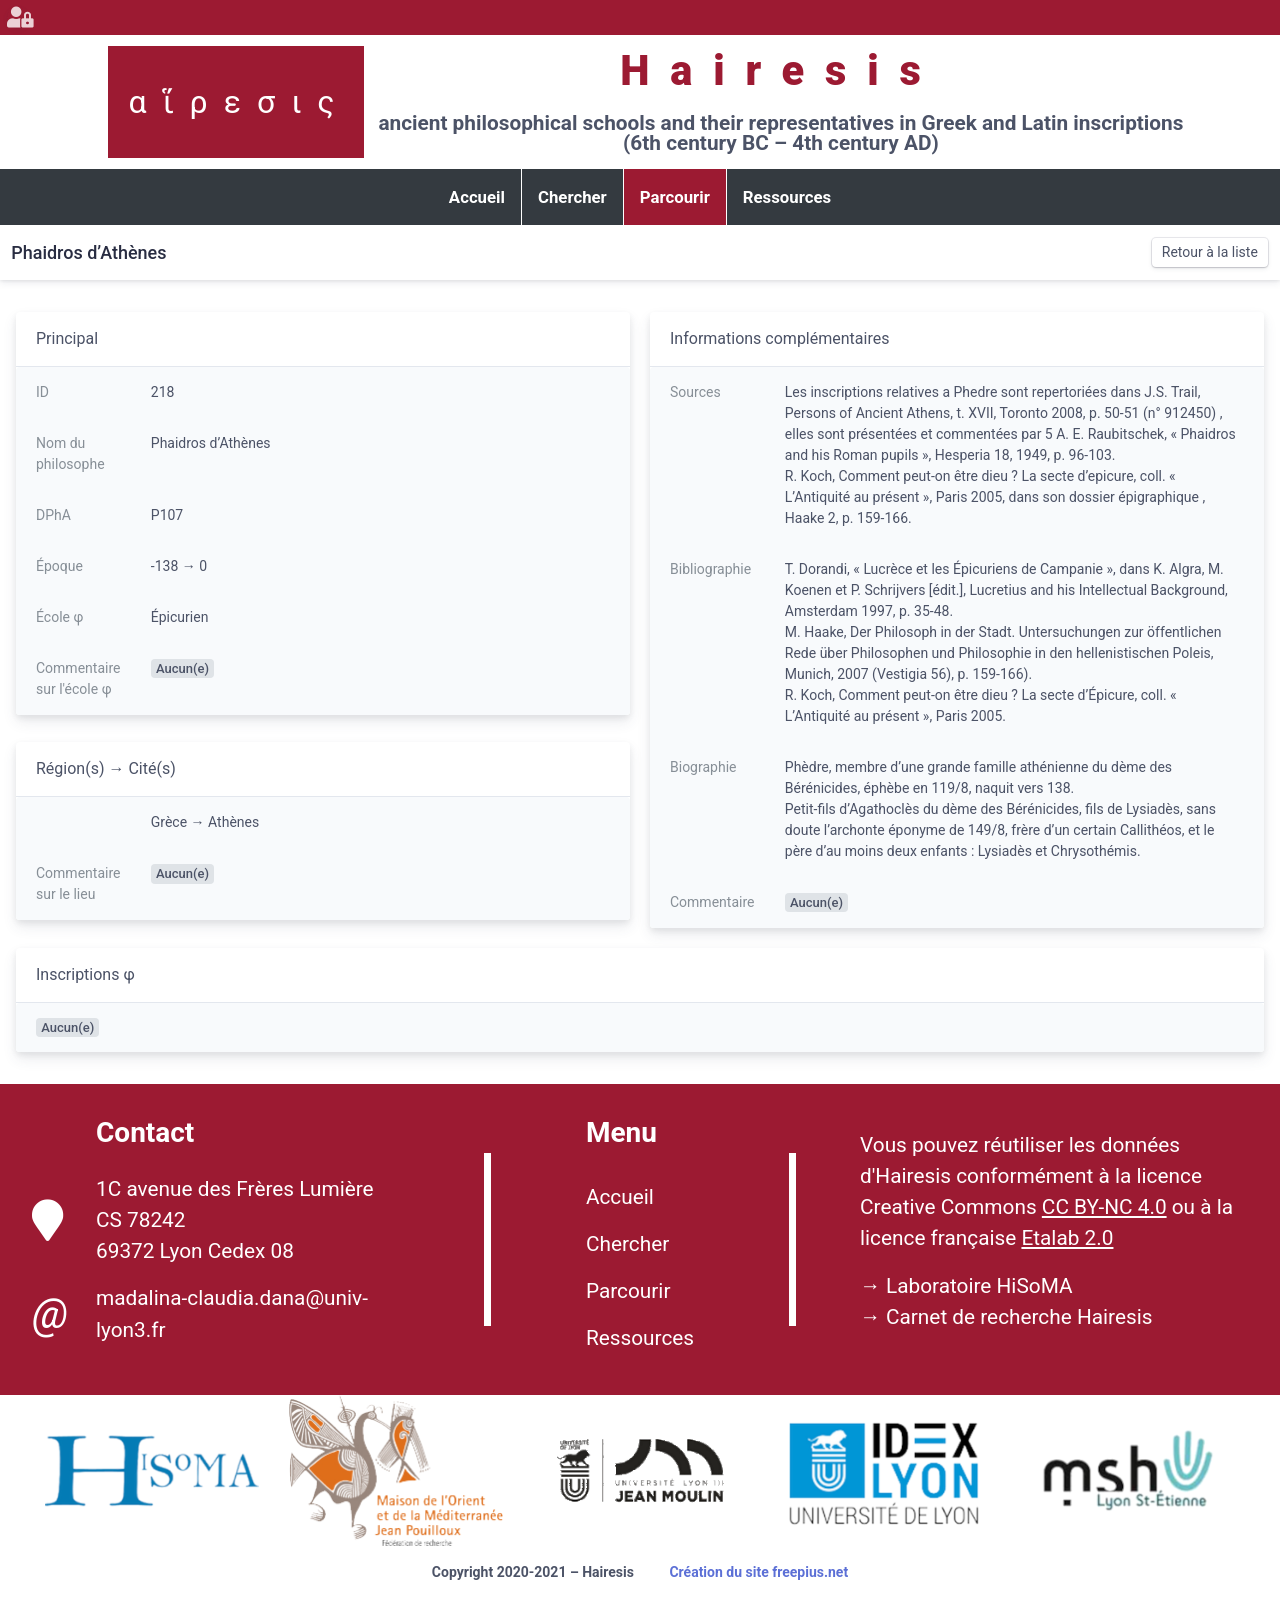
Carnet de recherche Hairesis (1019, 1317)
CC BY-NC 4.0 (1104, 1207)
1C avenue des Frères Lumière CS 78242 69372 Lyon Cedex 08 (203, 1220)
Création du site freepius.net (758, 1572)
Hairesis (780, 70)
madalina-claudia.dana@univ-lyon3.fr (200, 1314)
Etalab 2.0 (1067, 1238)
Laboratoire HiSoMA (979, 1286)
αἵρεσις (240, 102)
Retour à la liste (1210, 252)
